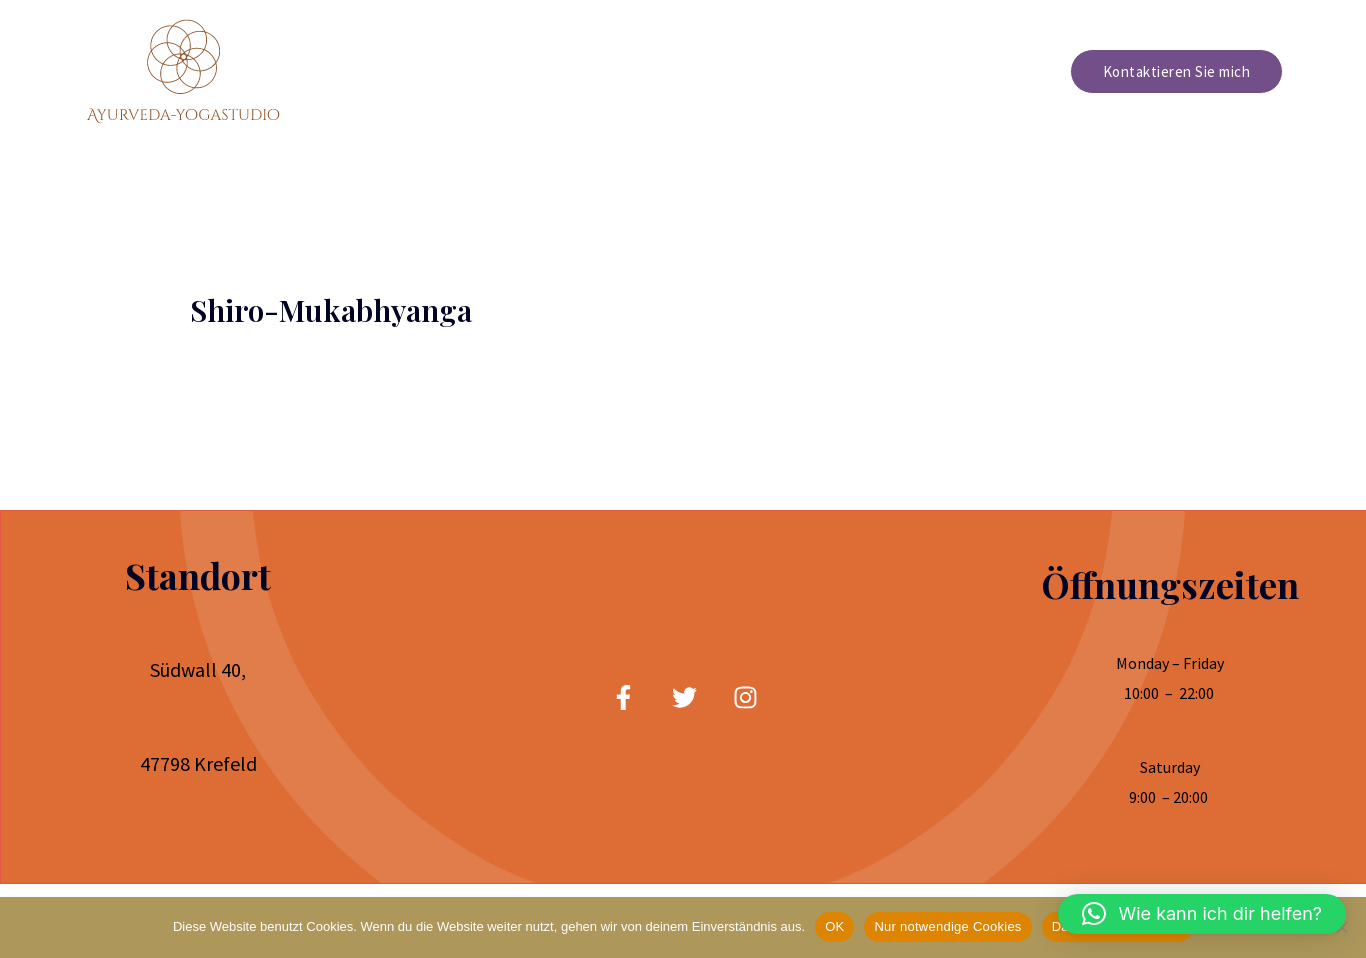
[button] (1202, 914)
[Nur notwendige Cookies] (1341, 927)
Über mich (901, 72)
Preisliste (1001, 72)
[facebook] (623, 697)
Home (813, 72)
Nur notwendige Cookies (947, 926)
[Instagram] (745, 697)
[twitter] (684, 697)
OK (834, 926)
